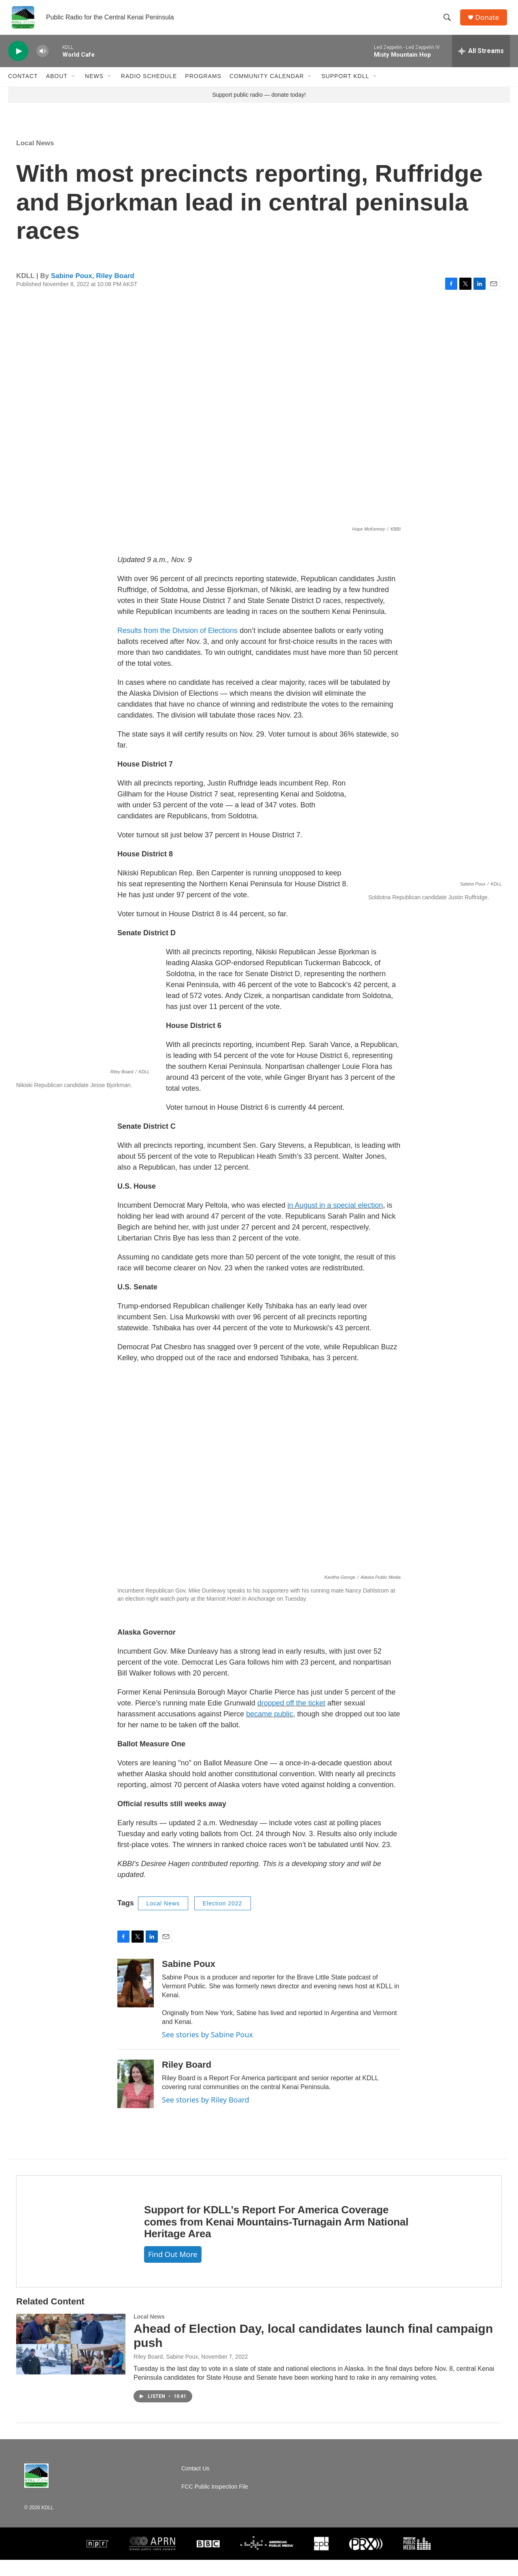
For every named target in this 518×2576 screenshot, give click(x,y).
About (57, 84)
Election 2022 (222, 1919)
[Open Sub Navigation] (73, 84)
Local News (35, 159)
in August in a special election (335, 1221)
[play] (18, 59)
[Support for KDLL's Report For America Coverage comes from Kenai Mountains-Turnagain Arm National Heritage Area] (72, 2247)
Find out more (172, 2270)
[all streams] (481, 58)
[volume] (42, 59)
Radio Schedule (149, 84)
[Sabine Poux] (135, 1999)
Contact (23, 84)
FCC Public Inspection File (214, 2503)
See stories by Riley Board (205, 2115)
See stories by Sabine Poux (207, 2050)
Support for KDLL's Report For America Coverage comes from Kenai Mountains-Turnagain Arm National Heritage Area (276, 2237)
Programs (203, 84)
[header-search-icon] (448, 21)
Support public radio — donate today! (259, 110)
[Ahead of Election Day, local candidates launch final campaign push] (70, 2360)
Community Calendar (266, 84)
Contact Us (195, 2485)
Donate (489, 21)
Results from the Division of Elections (178, 646)
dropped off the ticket (291, 1719)
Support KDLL (345, 84)
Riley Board (115, 291)
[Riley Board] (135, 2099)
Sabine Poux (71, 291)
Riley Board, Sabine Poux (166, 2373)
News (94, 84)
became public (269, 1730)
